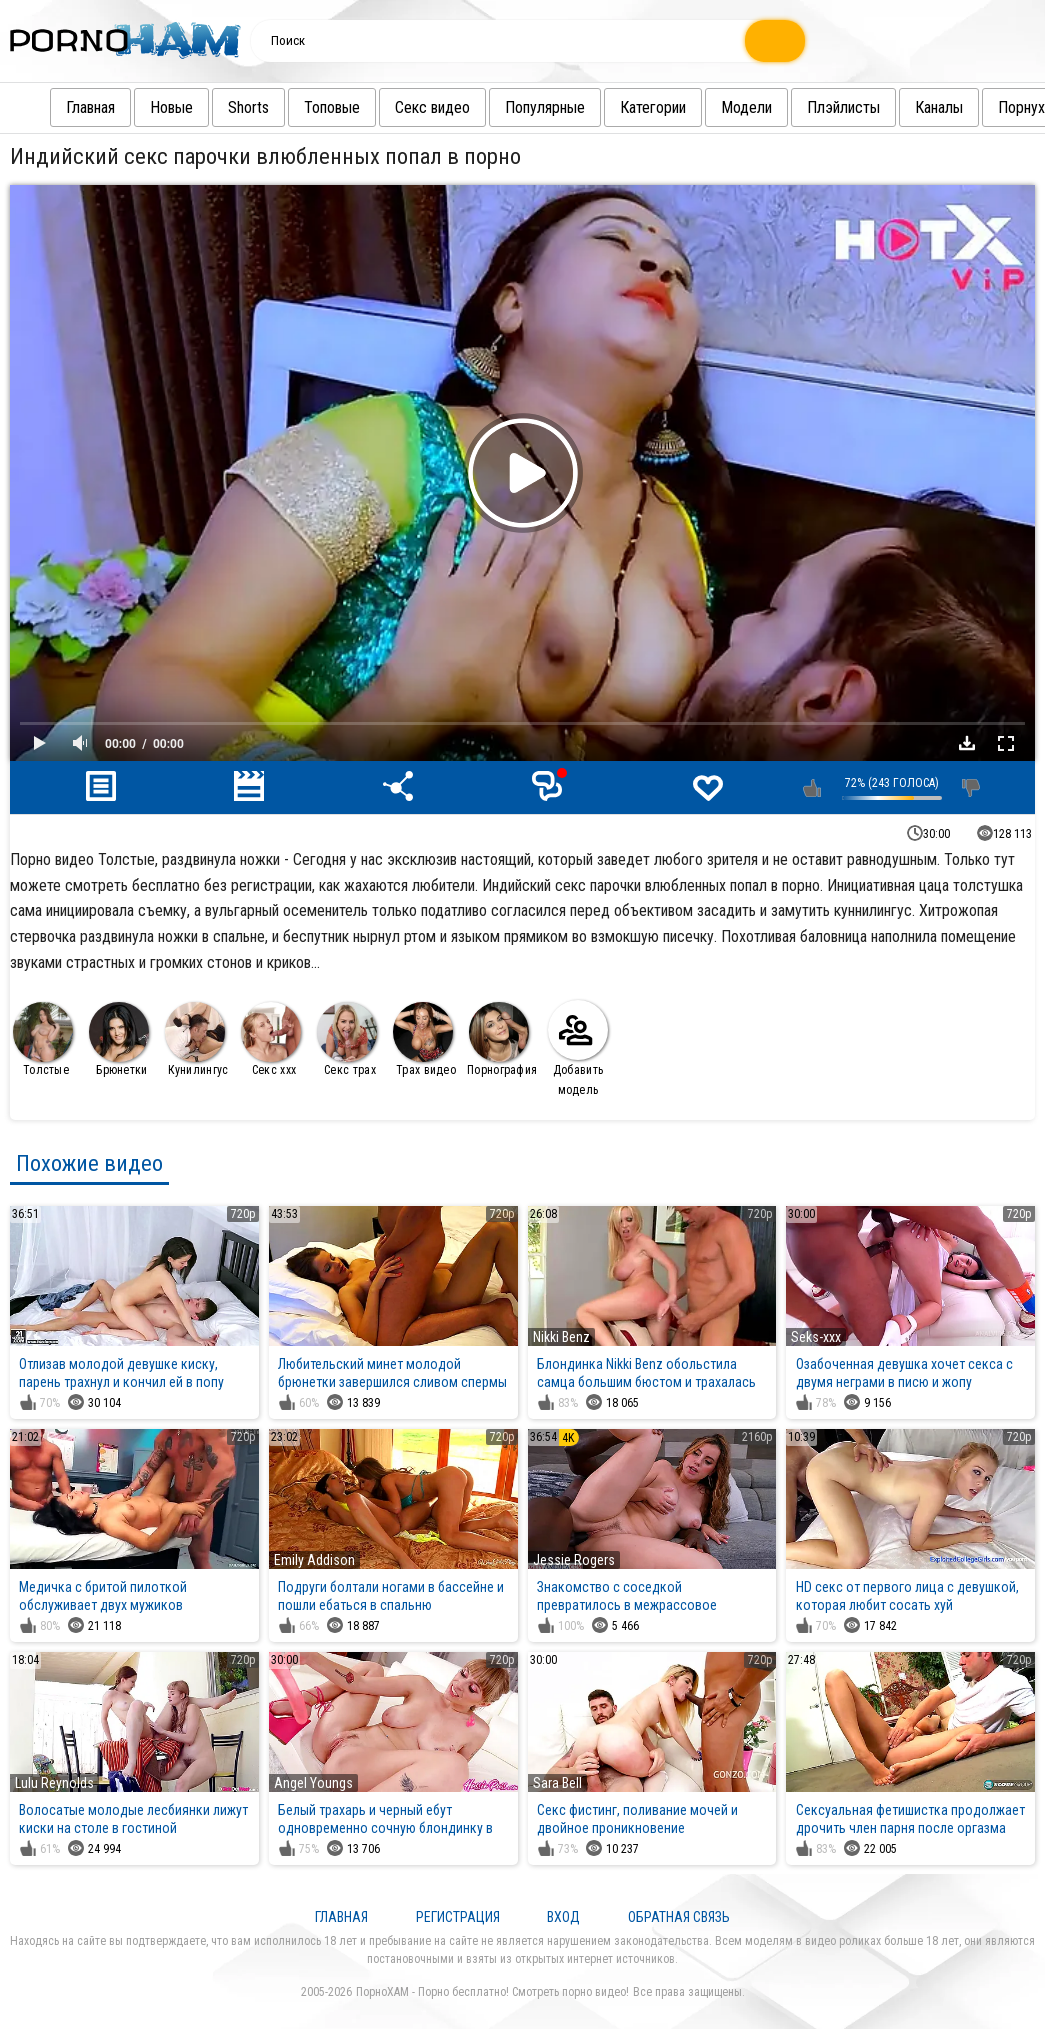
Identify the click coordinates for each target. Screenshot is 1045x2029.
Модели (710, 107)
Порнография (502, 1039)
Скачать (967, 743)
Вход (563, 1917)
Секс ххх (271, 1039)
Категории (617, 107)
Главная (54, 107)
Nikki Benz (561, 1337)
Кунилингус (197, 1039)
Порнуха (989, 107)
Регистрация (458, 1917)
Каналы (903, 107)
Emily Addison (314, 1560)
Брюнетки (119, 1039)
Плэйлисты (807, 107)
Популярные (509, 107)
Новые (135, 107)
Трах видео (424, 1039)
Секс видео (396, 107)
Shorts (212, 107)
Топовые (296, 107)
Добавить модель (578, 1048)
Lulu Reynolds (54, 1783)
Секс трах (347, 1039)
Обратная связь (679, 1917)
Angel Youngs (313, 1783)
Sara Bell (557, 1783)
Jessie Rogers (574, 1560)
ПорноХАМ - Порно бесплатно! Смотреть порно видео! (492, 1992)
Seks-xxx (816, 1337)
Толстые (43, 1039)
